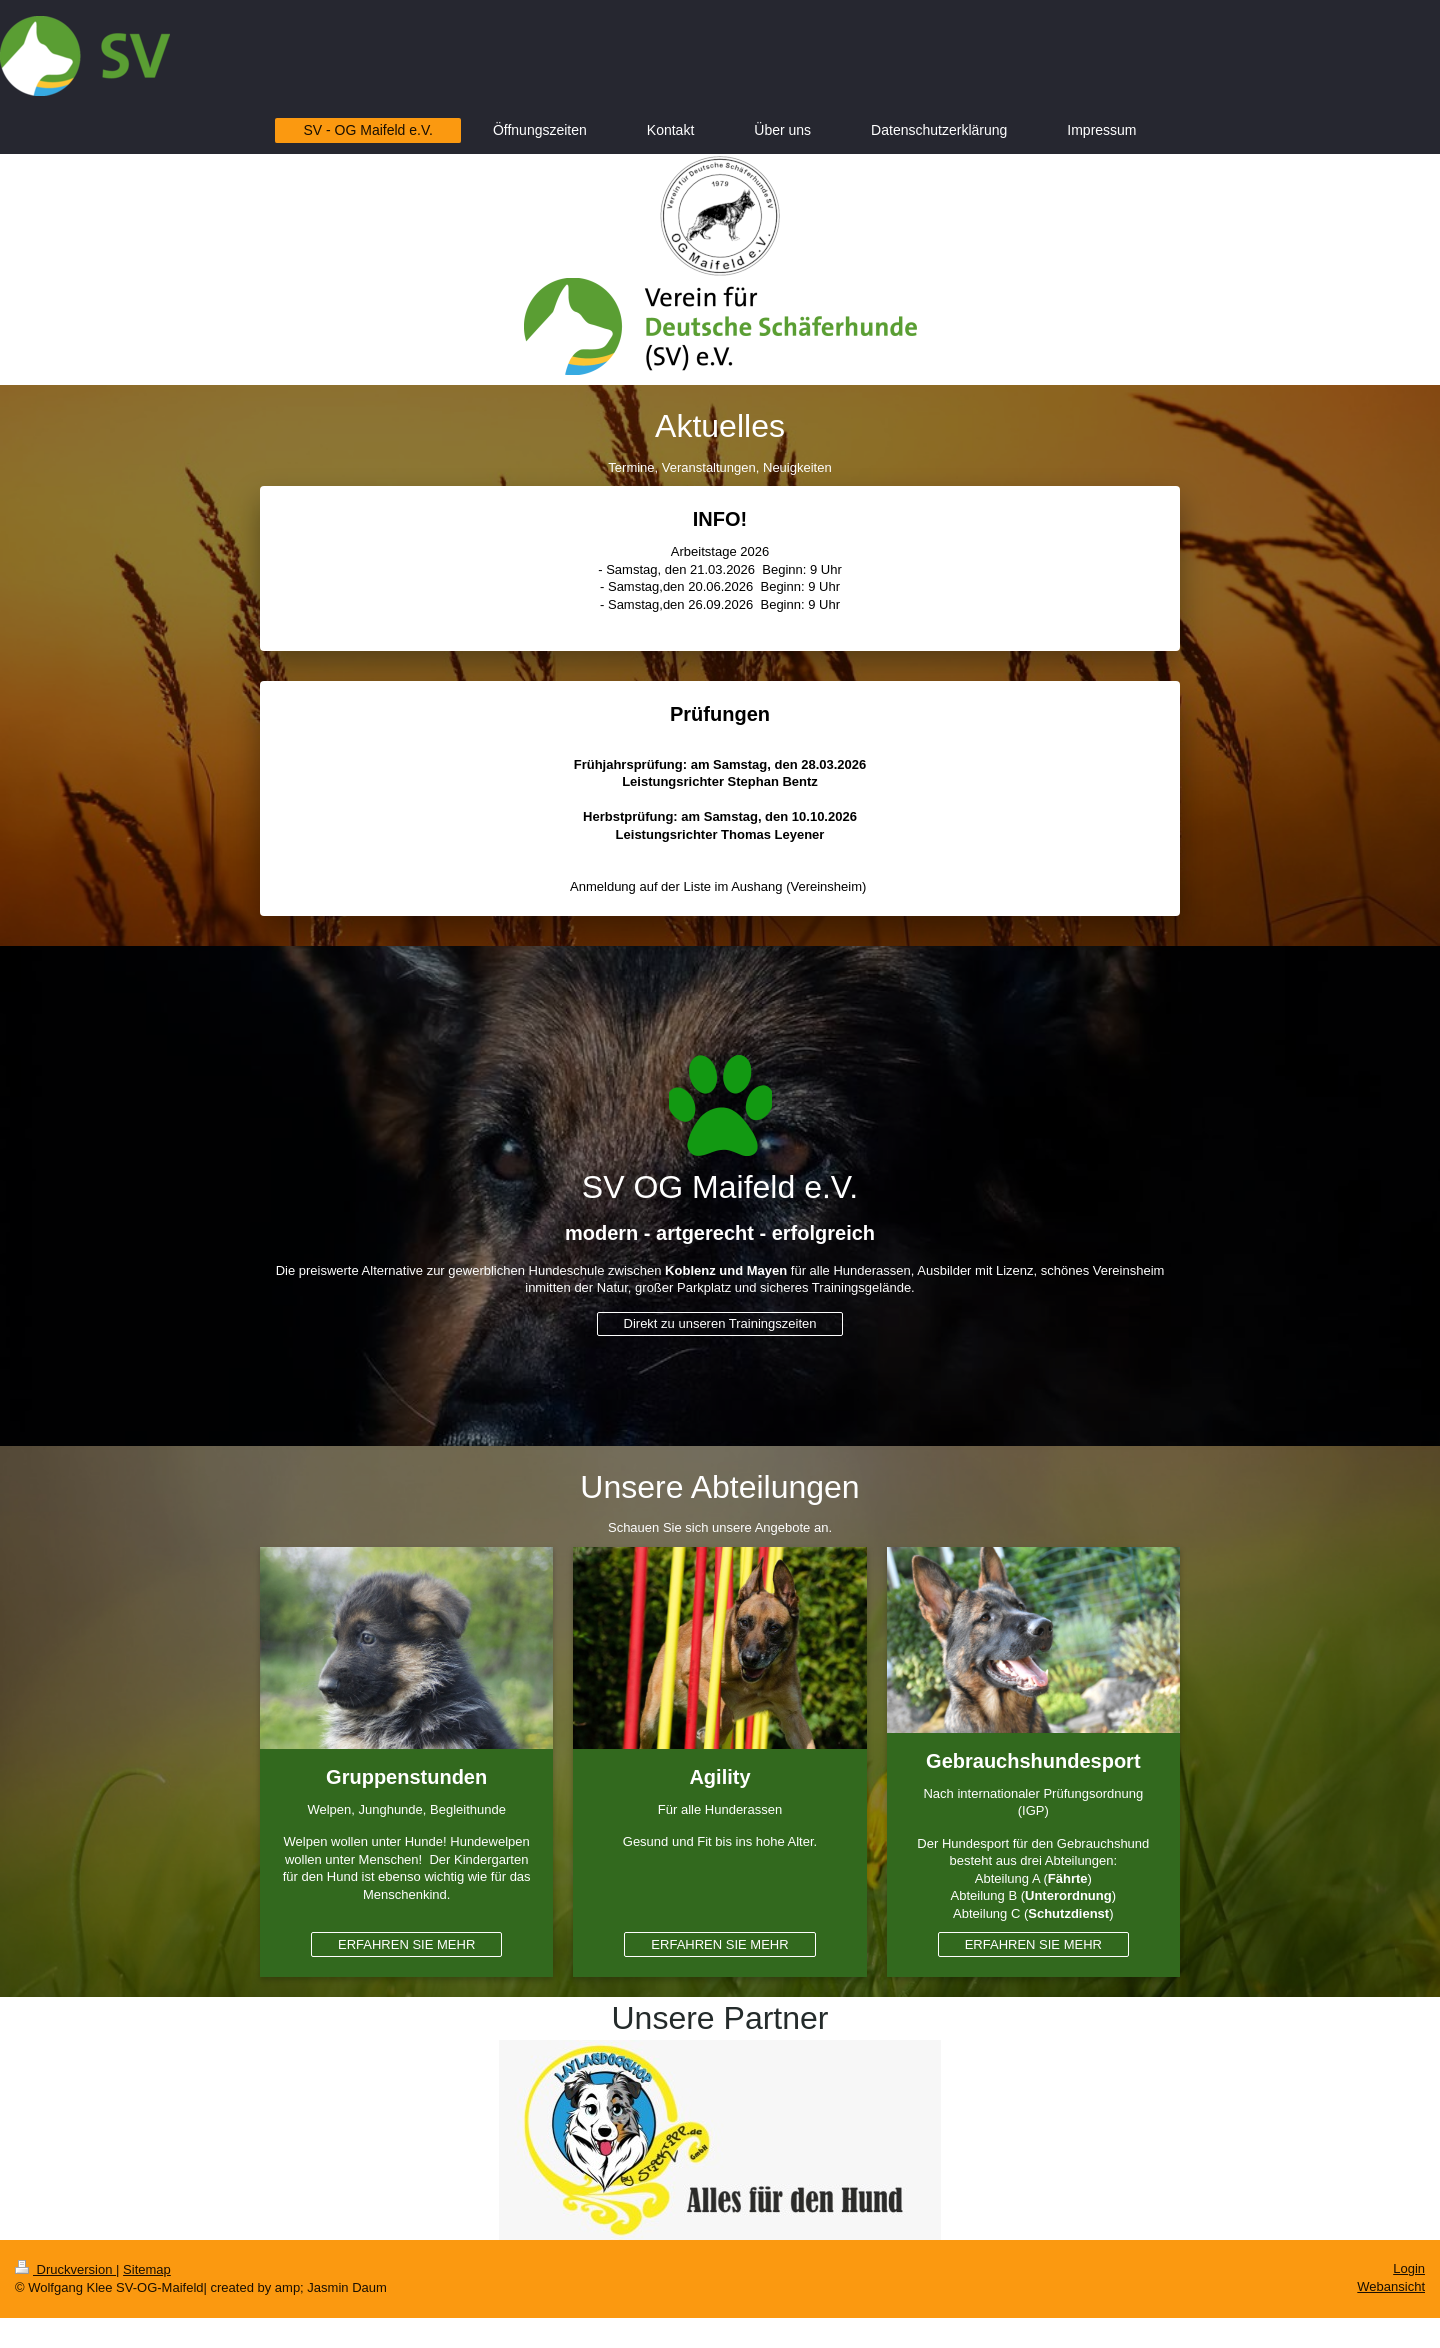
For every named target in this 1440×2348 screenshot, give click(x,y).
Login (1409, 2268)
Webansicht (1391, 2286)
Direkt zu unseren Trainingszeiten (720, 1323)
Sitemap (147, 2269)
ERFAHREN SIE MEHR (406, 1944)
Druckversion (65, 2269)
